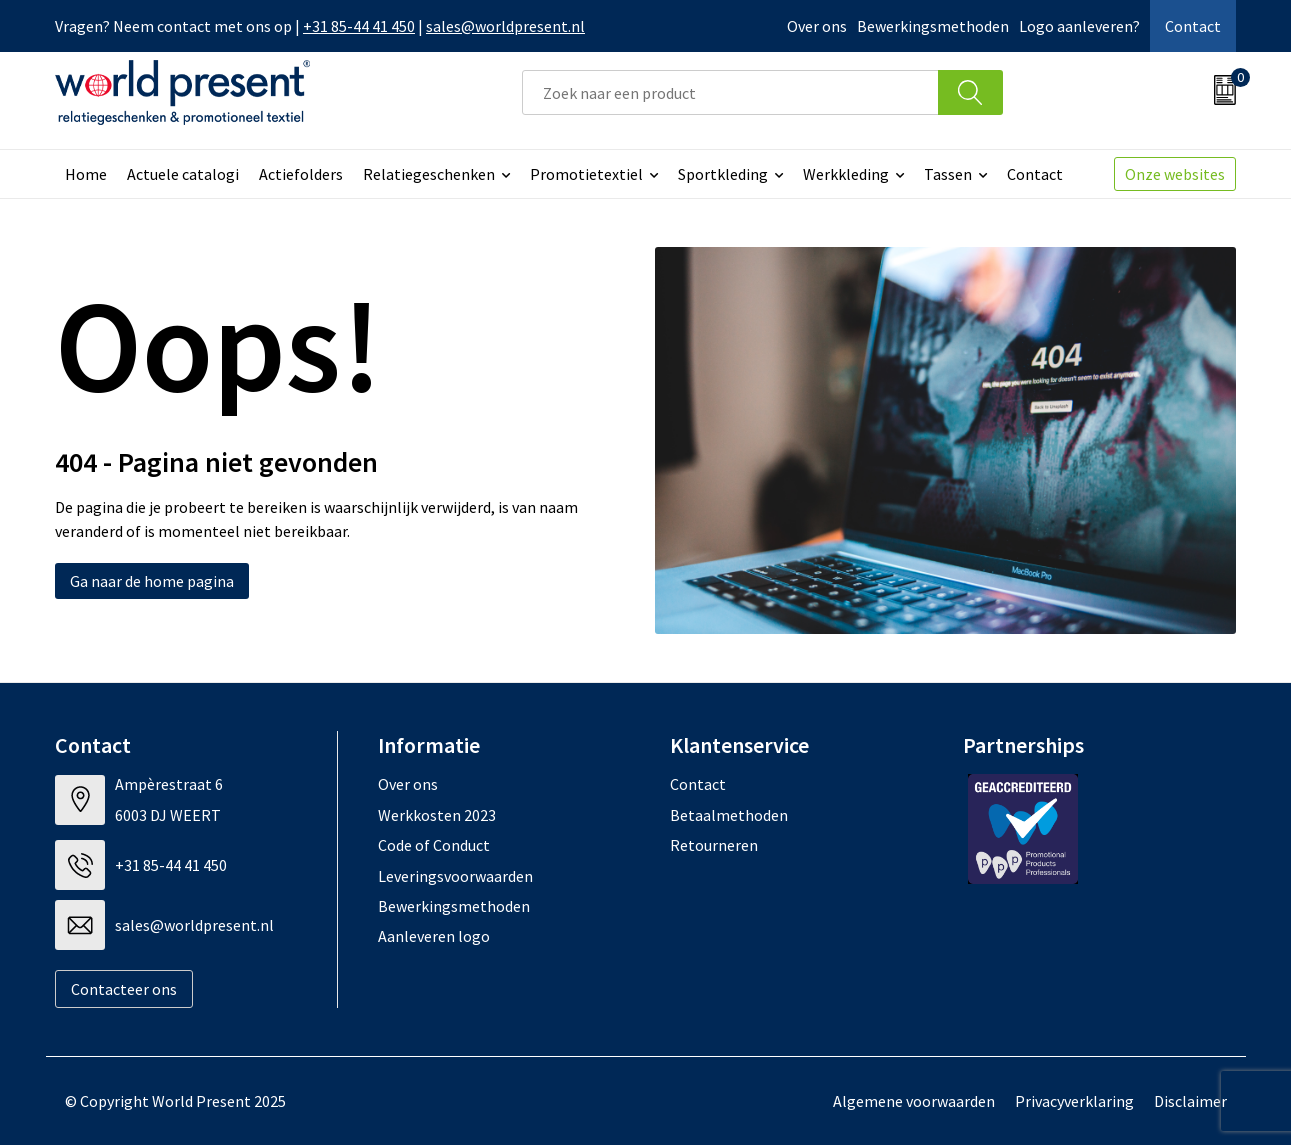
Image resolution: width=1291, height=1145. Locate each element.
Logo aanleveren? (1079, 26)
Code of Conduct (434, 845)
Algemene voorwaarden (914, 1101)
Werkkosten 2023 (437, 815)
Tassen (948, 174)
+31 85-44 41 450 (359, 26)
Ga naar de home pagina (152, 581)
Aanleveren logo (434, 936)
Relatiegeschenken (429, 174)
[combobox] (730, 92)
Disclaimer (1190, 1101)
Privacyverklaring (1074, 1101)
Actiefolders (301, 174)
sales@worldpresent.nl (505, 26)
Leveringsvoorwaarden (455, 876)
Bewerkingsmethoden (933, 26)
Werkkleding (846, 174)
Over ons (817, 26)
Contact (1193, 26)
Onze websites (1175, 174)
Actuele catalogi (183, 174)
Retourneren (714, 845)
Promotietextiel (586, 174)
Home (86, 174)
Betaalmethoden (729, 815)
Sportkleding (723, 174)
